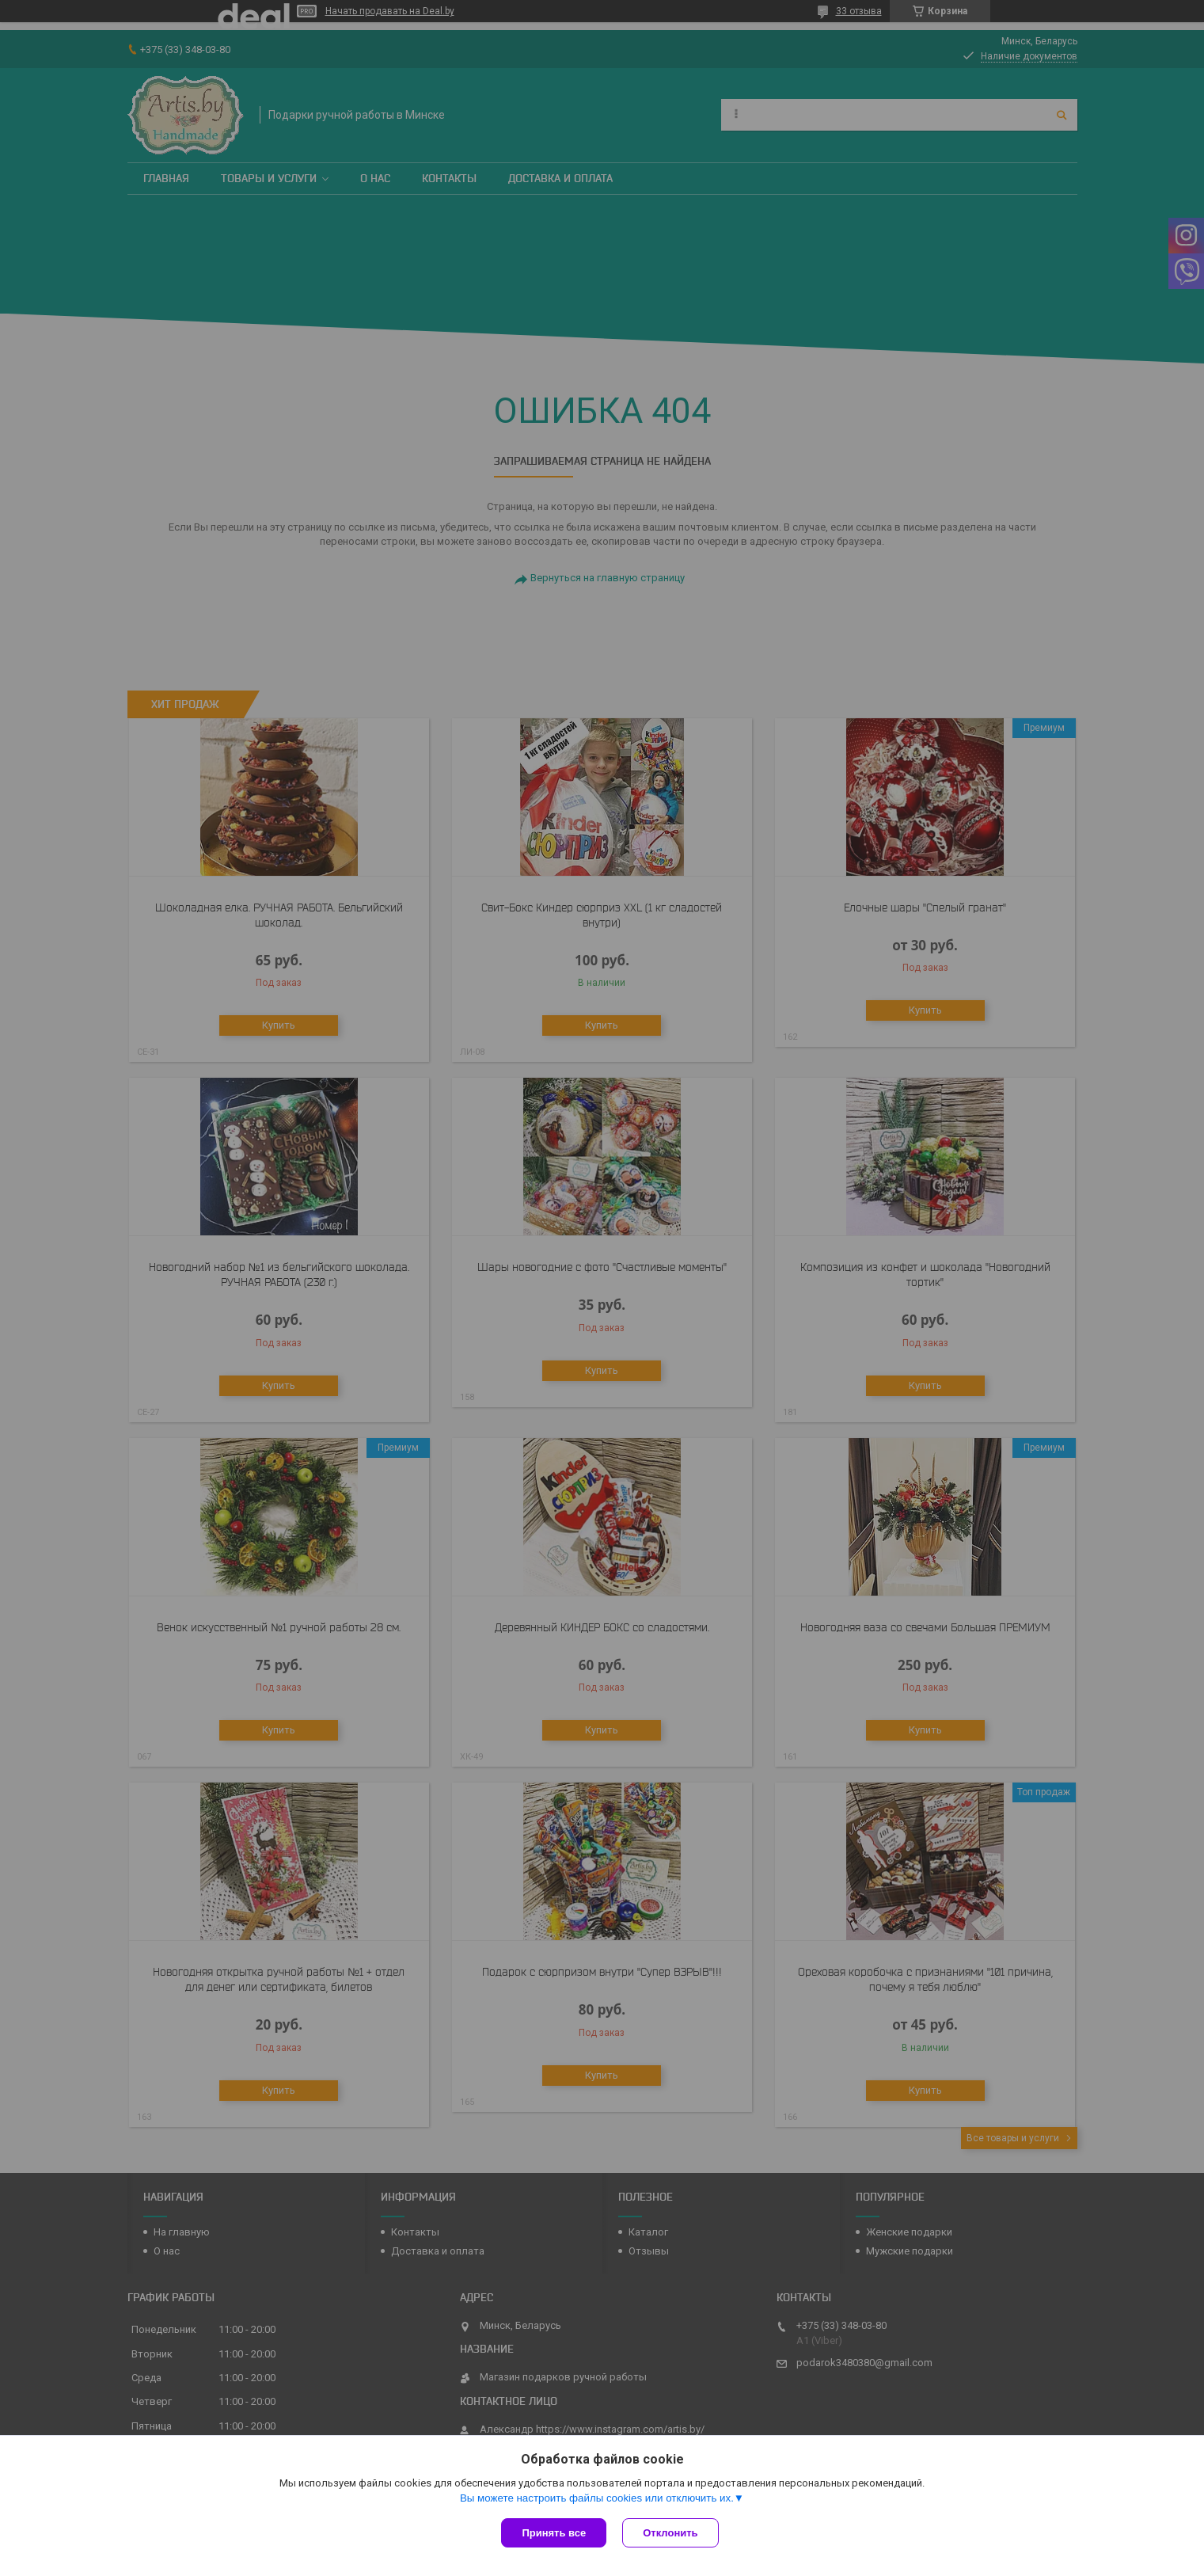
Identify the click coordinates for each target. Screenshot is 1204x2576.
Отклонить (670, 2533)
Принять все (554, 2533)
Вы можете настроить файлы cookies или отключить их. (597, 2498)
